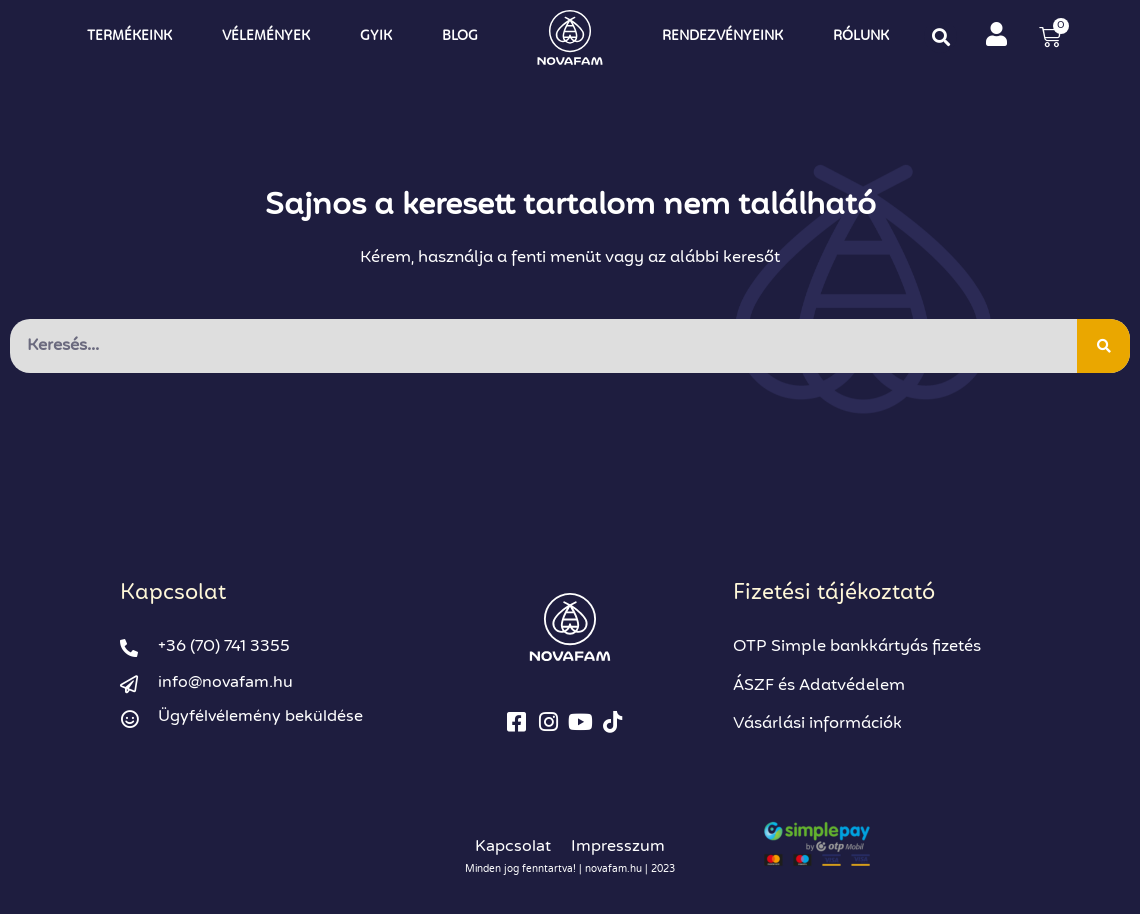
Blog (460, 36)
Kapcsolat (513, 846)
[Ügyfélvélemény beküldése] (129, 719)
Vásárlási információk (817, 724)
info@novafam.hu (225, 682)
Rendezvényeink (722, 36)
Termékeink (129, 36)
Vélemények (266, 36)
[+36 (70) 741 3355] (129, 648)
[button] (940, 36)
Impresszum (618, 846)
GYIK (376, 36)
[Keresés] (1103, 346)
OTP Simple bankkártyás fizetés (857, 647)
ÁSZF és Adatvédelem (819, 686)
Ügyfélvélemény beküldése (260, 716)
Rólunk (861, 36)
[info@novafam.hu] (129, 684)
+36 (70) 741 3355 (224, 647)
